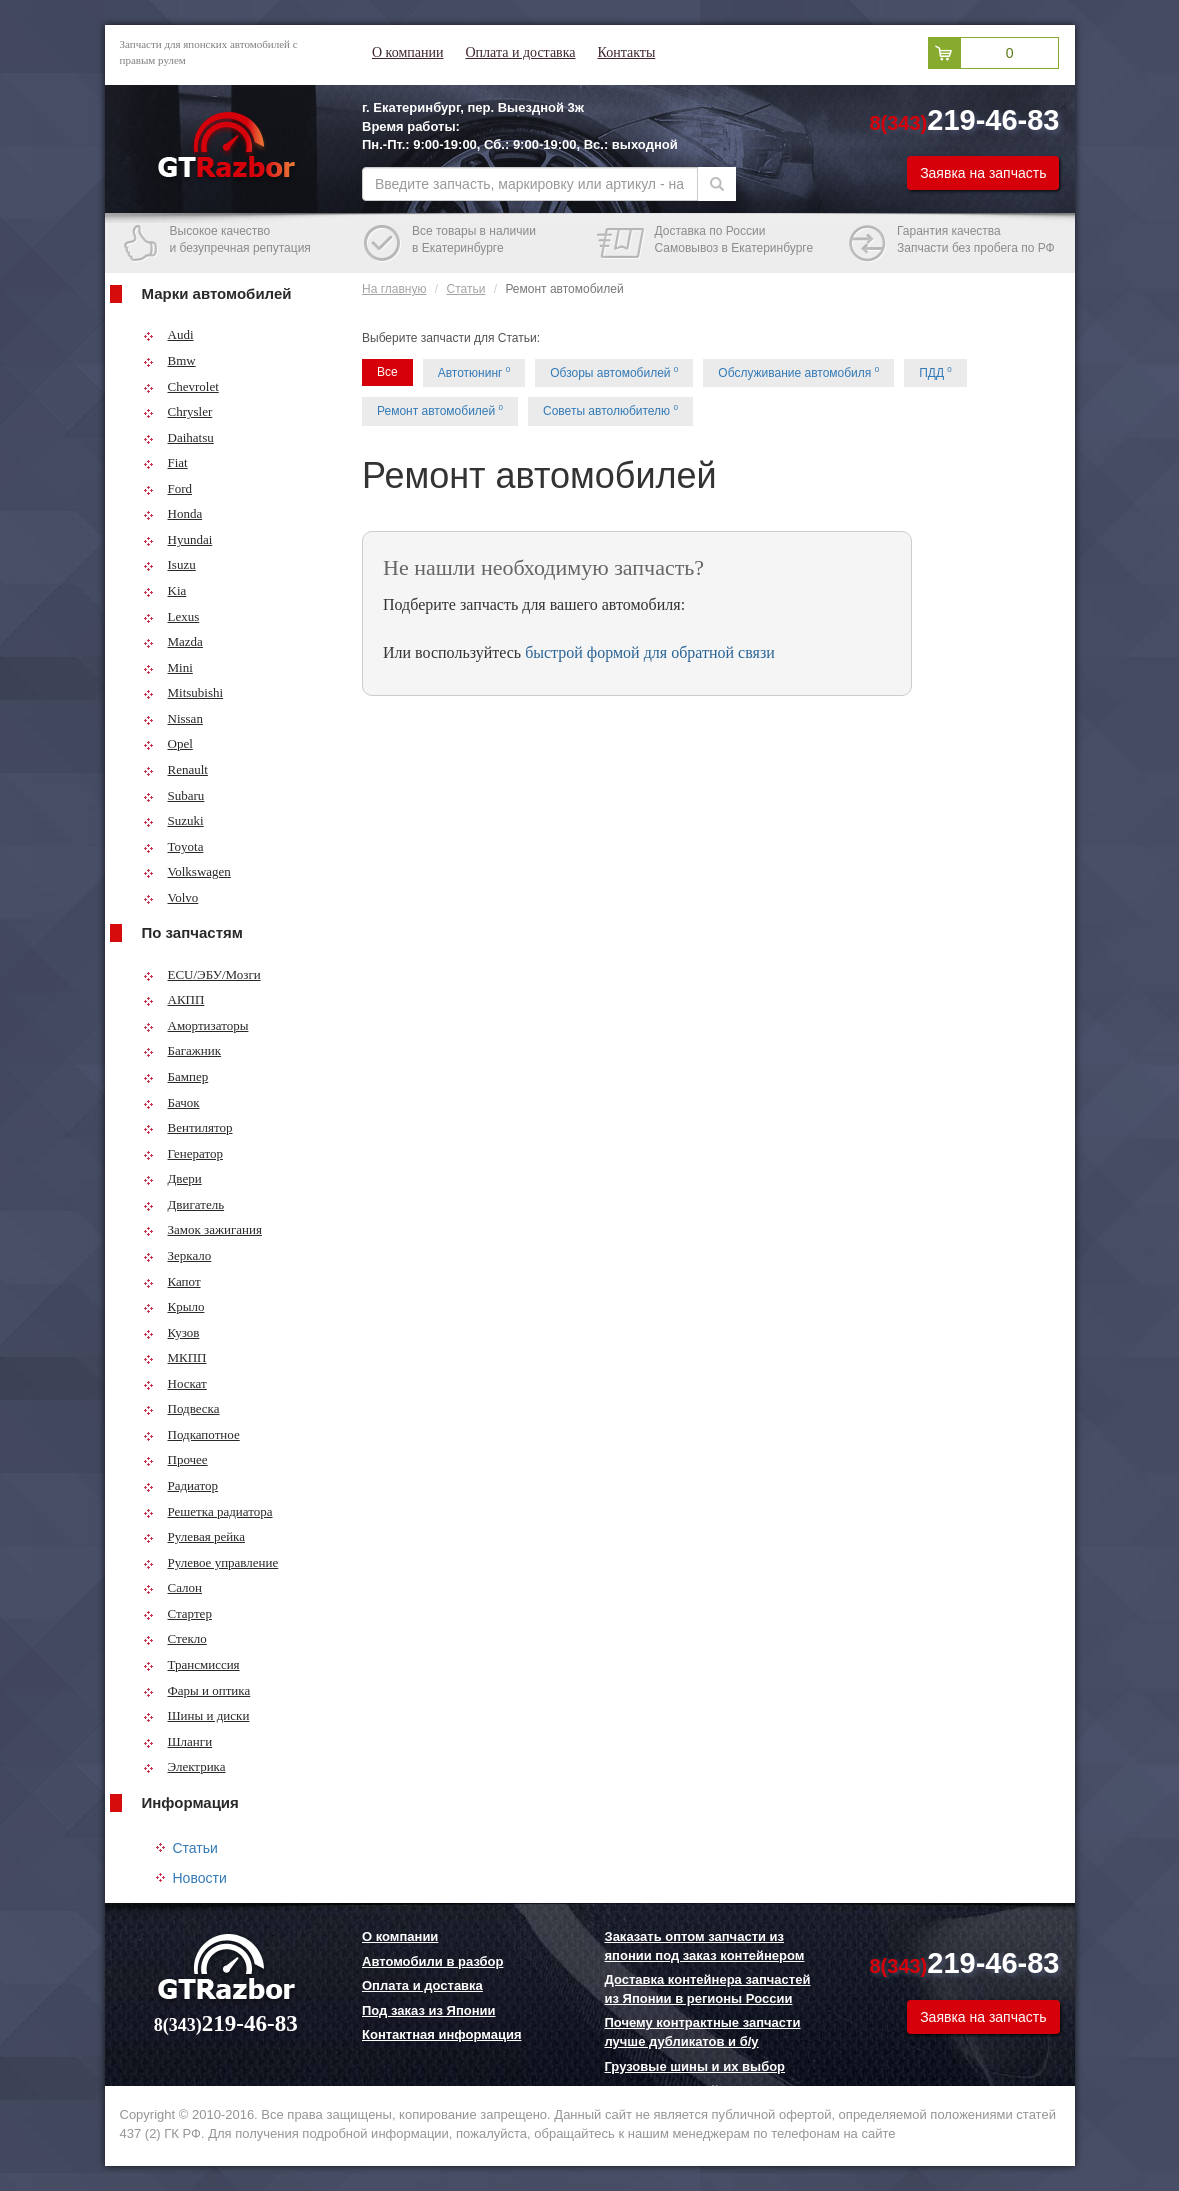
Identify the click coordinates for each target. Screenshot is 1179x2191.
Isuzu (169, 564)
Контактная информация (441, 2034)
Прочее (175, 1459)
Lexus (171, 616)
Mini (168, 667)
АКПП (174, 999)
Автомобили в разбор (432, 1961)
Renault (175, 769)
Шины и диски (196, 1715)
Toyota (173, 846)
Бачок (171, 1102)
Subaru (174, 795)
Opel (168, 743)
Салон (173, 1587)
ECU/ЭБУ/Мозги (202, 974)
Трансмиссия (191, 1664)
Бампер (176, 1076)
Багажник (182, 1050)
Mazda (173, 641)
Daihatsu (178, 437)
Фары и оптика (197, 1690)
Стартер (177, 1613)
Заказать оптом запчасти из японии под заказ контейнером (705, 1946)
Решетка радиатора (208, 1511)
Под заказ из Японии (429, 2010)
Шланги (178, 1741)
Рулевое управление (211, 1562)
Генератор (183, 1153)
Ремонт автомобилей (440, 410)
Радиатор (181, 1485)
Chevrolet (181, 386)
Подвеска (181, 1408)
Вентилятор (188, 1127)
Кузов (171, 1332)
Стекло (175, 1638)
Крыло (174, 1306)
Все (387, 372)
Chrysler (178, 411)
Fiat (165, 462)
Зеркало (177, 1255)
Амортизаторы (196, 1025)
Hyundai (178, 539)
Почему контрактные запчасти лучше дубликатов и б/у (703, 2032)
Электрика (184, 1766)
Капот (172, 1281)
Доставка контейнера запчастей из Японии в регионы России (708, 1989)
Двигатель (184, 1204)
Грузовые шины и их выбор (695, 2066)
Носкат (175, 1383)
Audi (168, 334)
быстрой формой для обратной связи (650, 652)
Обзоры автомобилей (614, 372)
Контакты (627, 52)
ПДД (935, 372)
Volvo (171, 897)
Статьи (195, 1848)
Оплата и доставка (520, 52)
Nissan (173, 718)
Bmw (169, 360)
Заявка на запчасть (983, 173)
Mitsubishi (183, 692)
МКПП (175, 1357)
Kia (165, 590)
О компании (407, 52)
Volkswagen (187, 871)
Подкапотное (191, 1434)
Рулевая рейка (194, 1536)
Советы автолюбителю (610, 410)
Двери (172, 1178)
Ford (168, 488)
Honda (173, 513)
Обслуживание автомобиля (798, 372)
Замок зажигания (202, 1229)
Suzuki (173, 820)
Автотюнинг (474, 372)
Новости (200, 1878)
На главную (394, 289)
